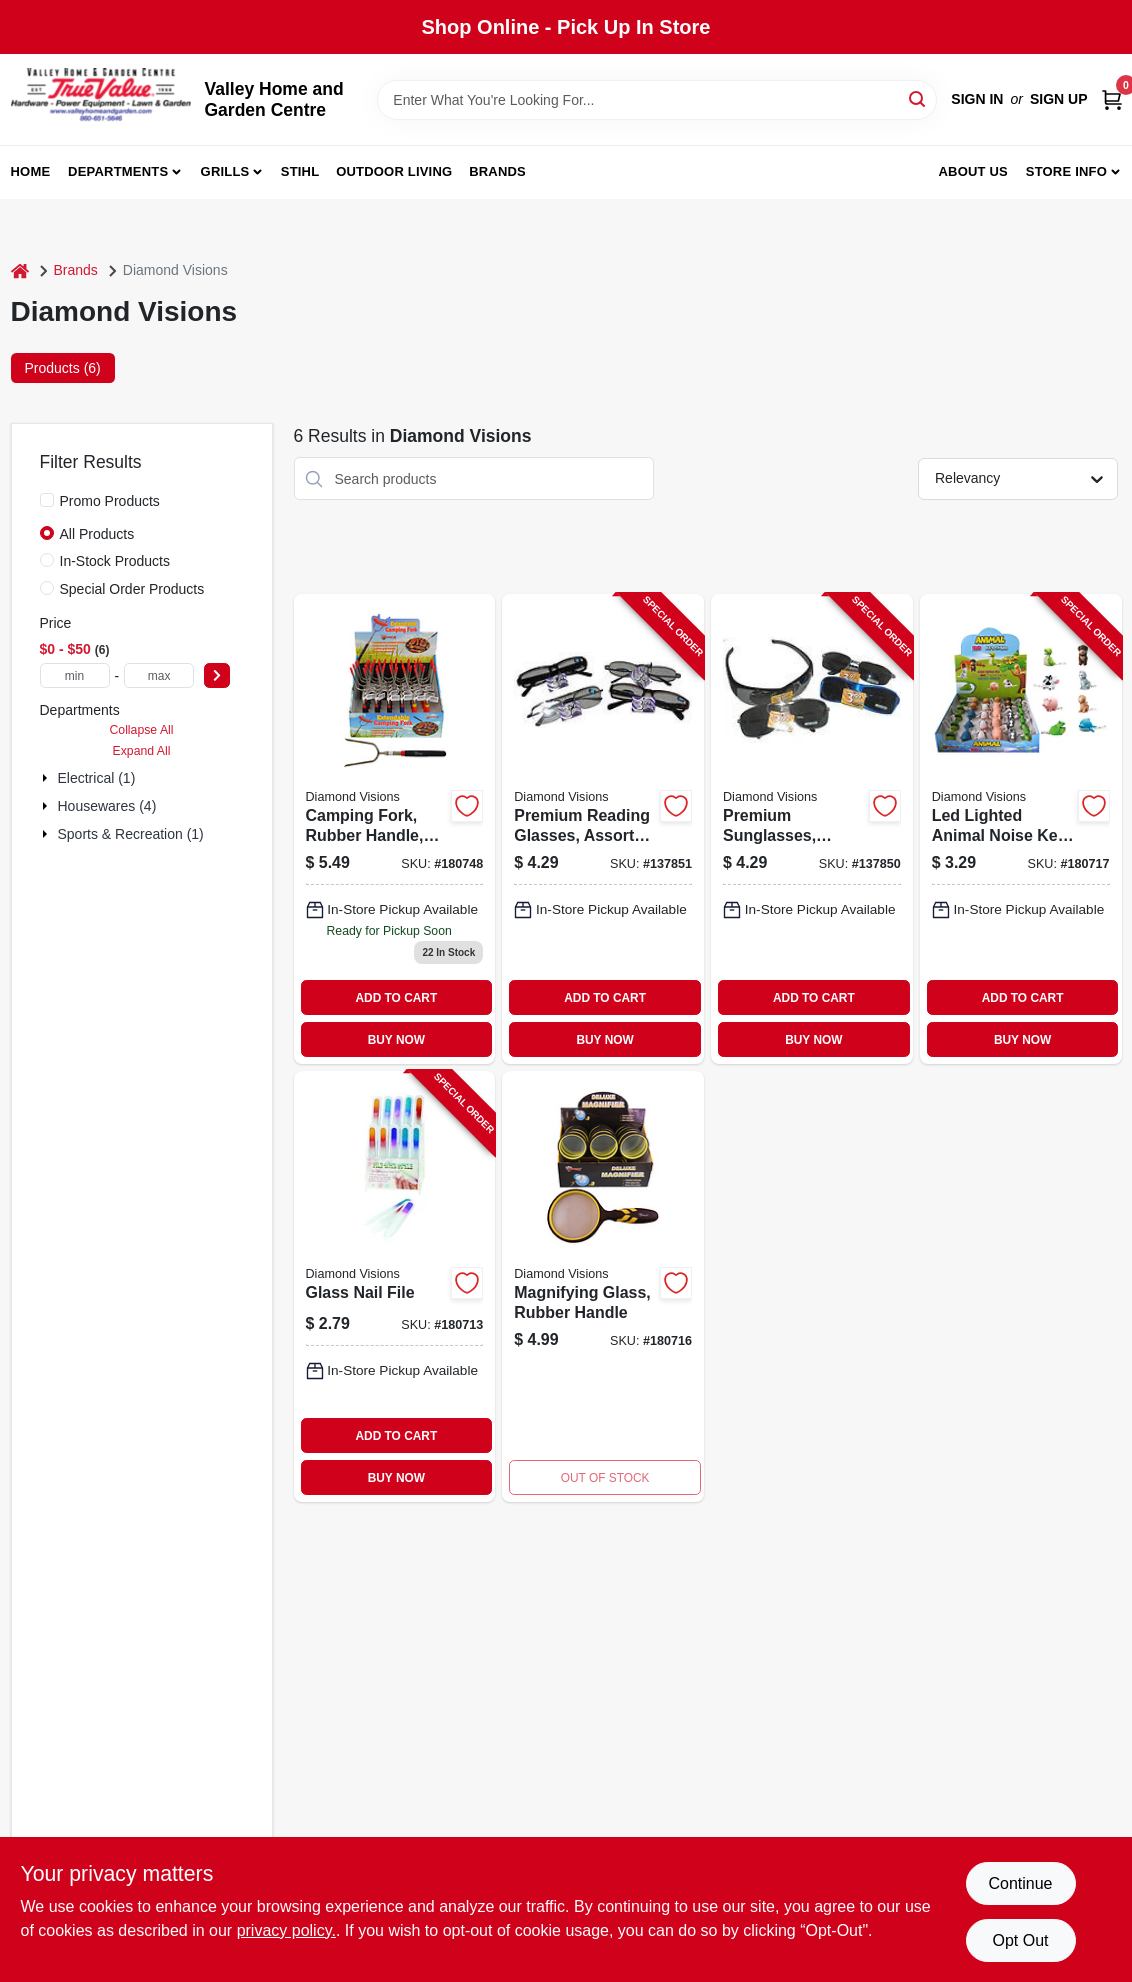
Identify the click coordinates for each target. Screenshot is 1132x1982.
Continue (1020, 1883)
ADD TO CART (396, 998)
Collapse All (141, 730)
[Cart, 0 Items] (1112, 99)
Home (31, 171)
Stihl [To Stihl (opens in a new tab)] (300, 171)
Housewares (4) (107, 806)
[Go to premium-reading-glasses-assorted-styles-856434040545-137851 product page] (603, 829)
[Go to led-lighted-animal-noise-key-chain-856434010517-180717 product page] (1021, 829)
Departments (118, 171)
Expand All (142, 751)
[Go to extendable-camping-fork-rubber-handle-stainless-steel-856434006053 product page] (395, 829)
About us (973, 171)
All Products (97, 534)
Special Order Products (132, 589)
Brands (497, 171)
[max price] (159, 675)
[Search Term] (657, 100)
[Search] (918, 98)
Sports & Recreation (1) (131, 834)
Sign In (977, 99)
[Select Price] (217, 675)
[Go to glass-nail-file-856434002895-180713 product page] (395, 1286)
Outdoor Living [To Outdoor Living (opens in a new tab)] (394, 171)
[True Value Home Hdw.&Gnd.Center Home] (101, 99)
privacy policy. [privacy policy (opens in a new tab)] (286, 1930)
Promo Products (110, 501)
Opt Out (1020, 1940)
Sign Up (1059, 99)
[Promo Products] (47, 500)
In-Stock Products (115, 561)
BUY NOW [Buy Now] (396, 1040)
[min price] (75, 675)
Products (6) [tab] (63, 368)
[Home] (20, 270)
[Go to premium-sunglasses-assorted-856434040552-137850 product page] (812, 829)
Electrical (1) (97, 778)
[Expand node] (47, 778)
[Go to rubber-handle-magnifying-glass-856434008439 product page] (603, 1286)
